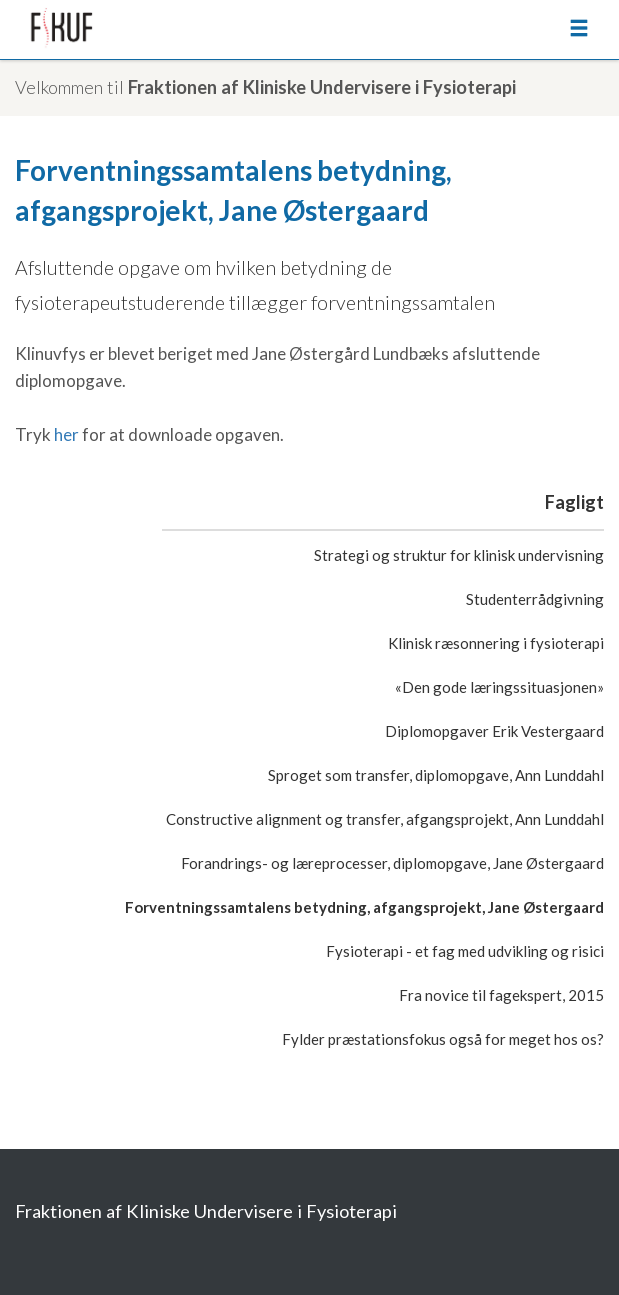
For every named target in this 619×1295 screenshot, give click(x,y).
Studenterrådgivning (535, 599)
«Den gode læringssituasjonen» (499, 687)
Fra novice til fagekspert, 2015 (501, 995)
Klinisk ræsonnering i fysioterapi (496, 643)
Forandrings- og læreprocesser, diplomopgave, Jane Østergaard (392, 863)
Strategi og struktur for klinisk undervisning (459, 555)
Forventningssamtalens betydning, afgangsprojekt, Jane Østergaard (364, 907)
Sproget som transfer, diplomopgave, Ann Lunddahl (436, 775)
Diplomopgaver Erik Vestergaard (494, 731)
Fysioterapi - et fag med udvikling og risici (465, 951)
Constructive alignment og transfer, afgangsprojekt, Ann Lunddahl (385, 819)
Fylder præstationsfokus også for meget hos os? (443, 1039)
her (66, 434)
